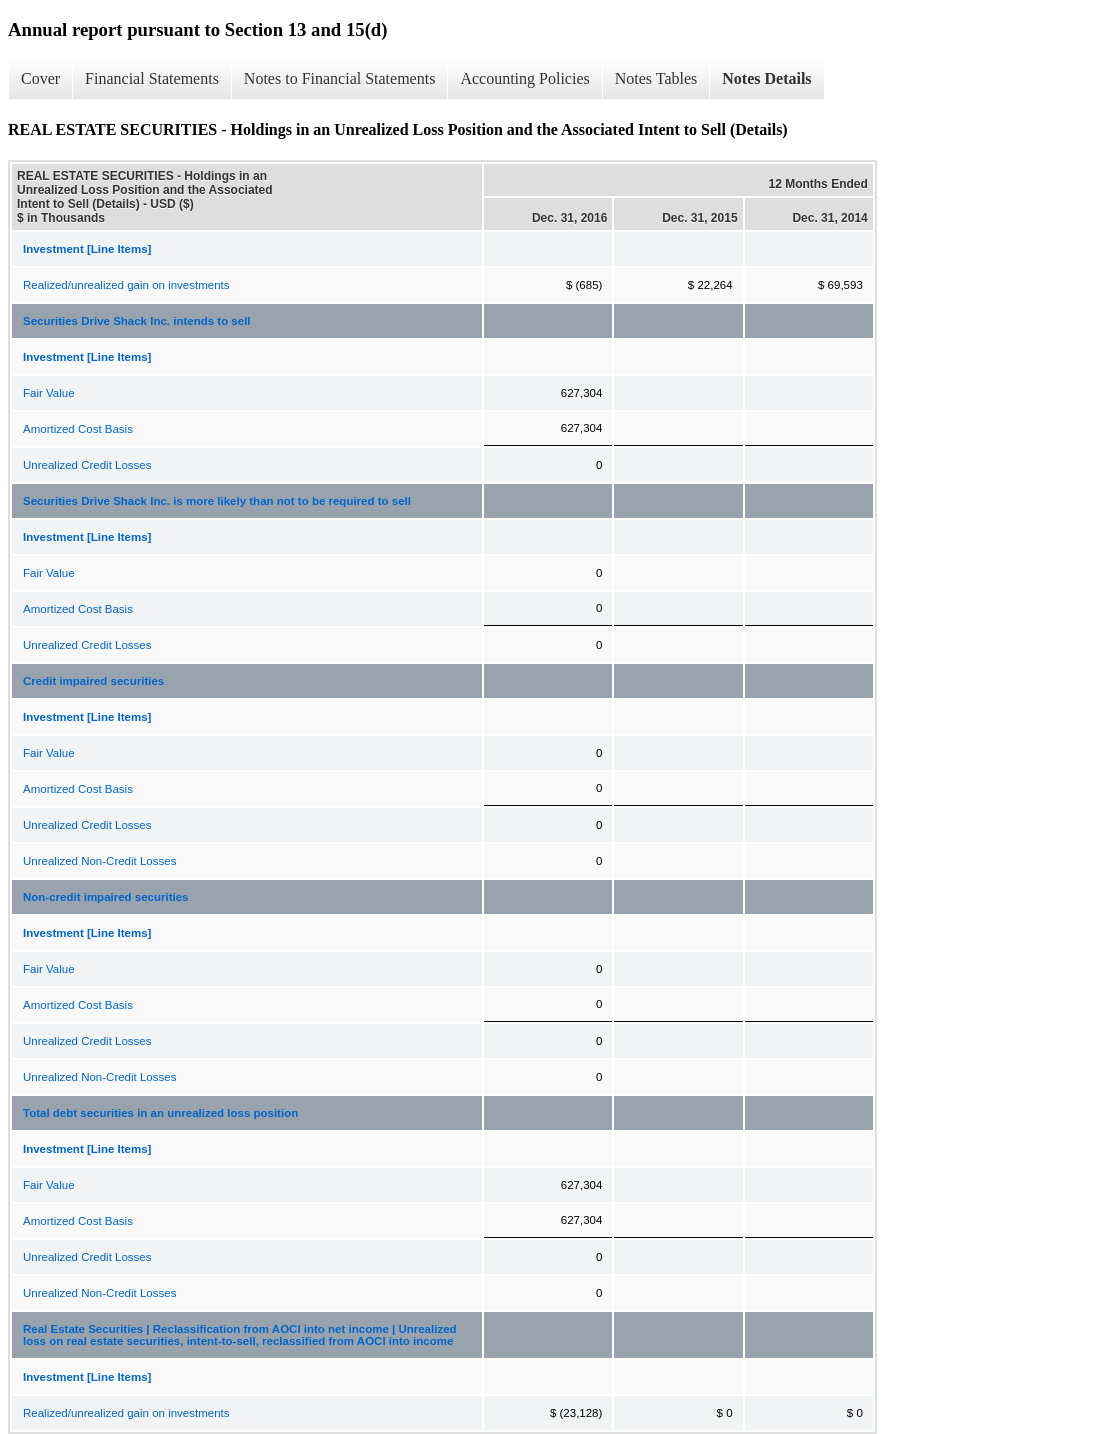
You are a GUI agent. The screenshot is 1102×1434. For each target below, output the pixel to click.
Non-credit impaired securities (106, 897)
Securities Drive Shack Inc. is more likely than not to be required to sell (217, 501)
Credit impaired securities (93, 681)
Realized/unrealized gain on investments (126, 285)
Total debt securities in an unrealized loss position (160, 1113)
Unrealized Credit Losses (87, 465)
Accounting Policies (524, 78)
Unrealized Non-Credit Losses (99, 861)
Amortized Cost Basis (78, 429)
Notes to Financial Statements (340, 78)
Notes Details (766, 78)
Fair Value (49, 393)
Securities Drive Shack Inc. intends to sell (137, 321)
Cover (40, 78)
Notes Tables (656, 78)
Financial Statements (152, 78)
